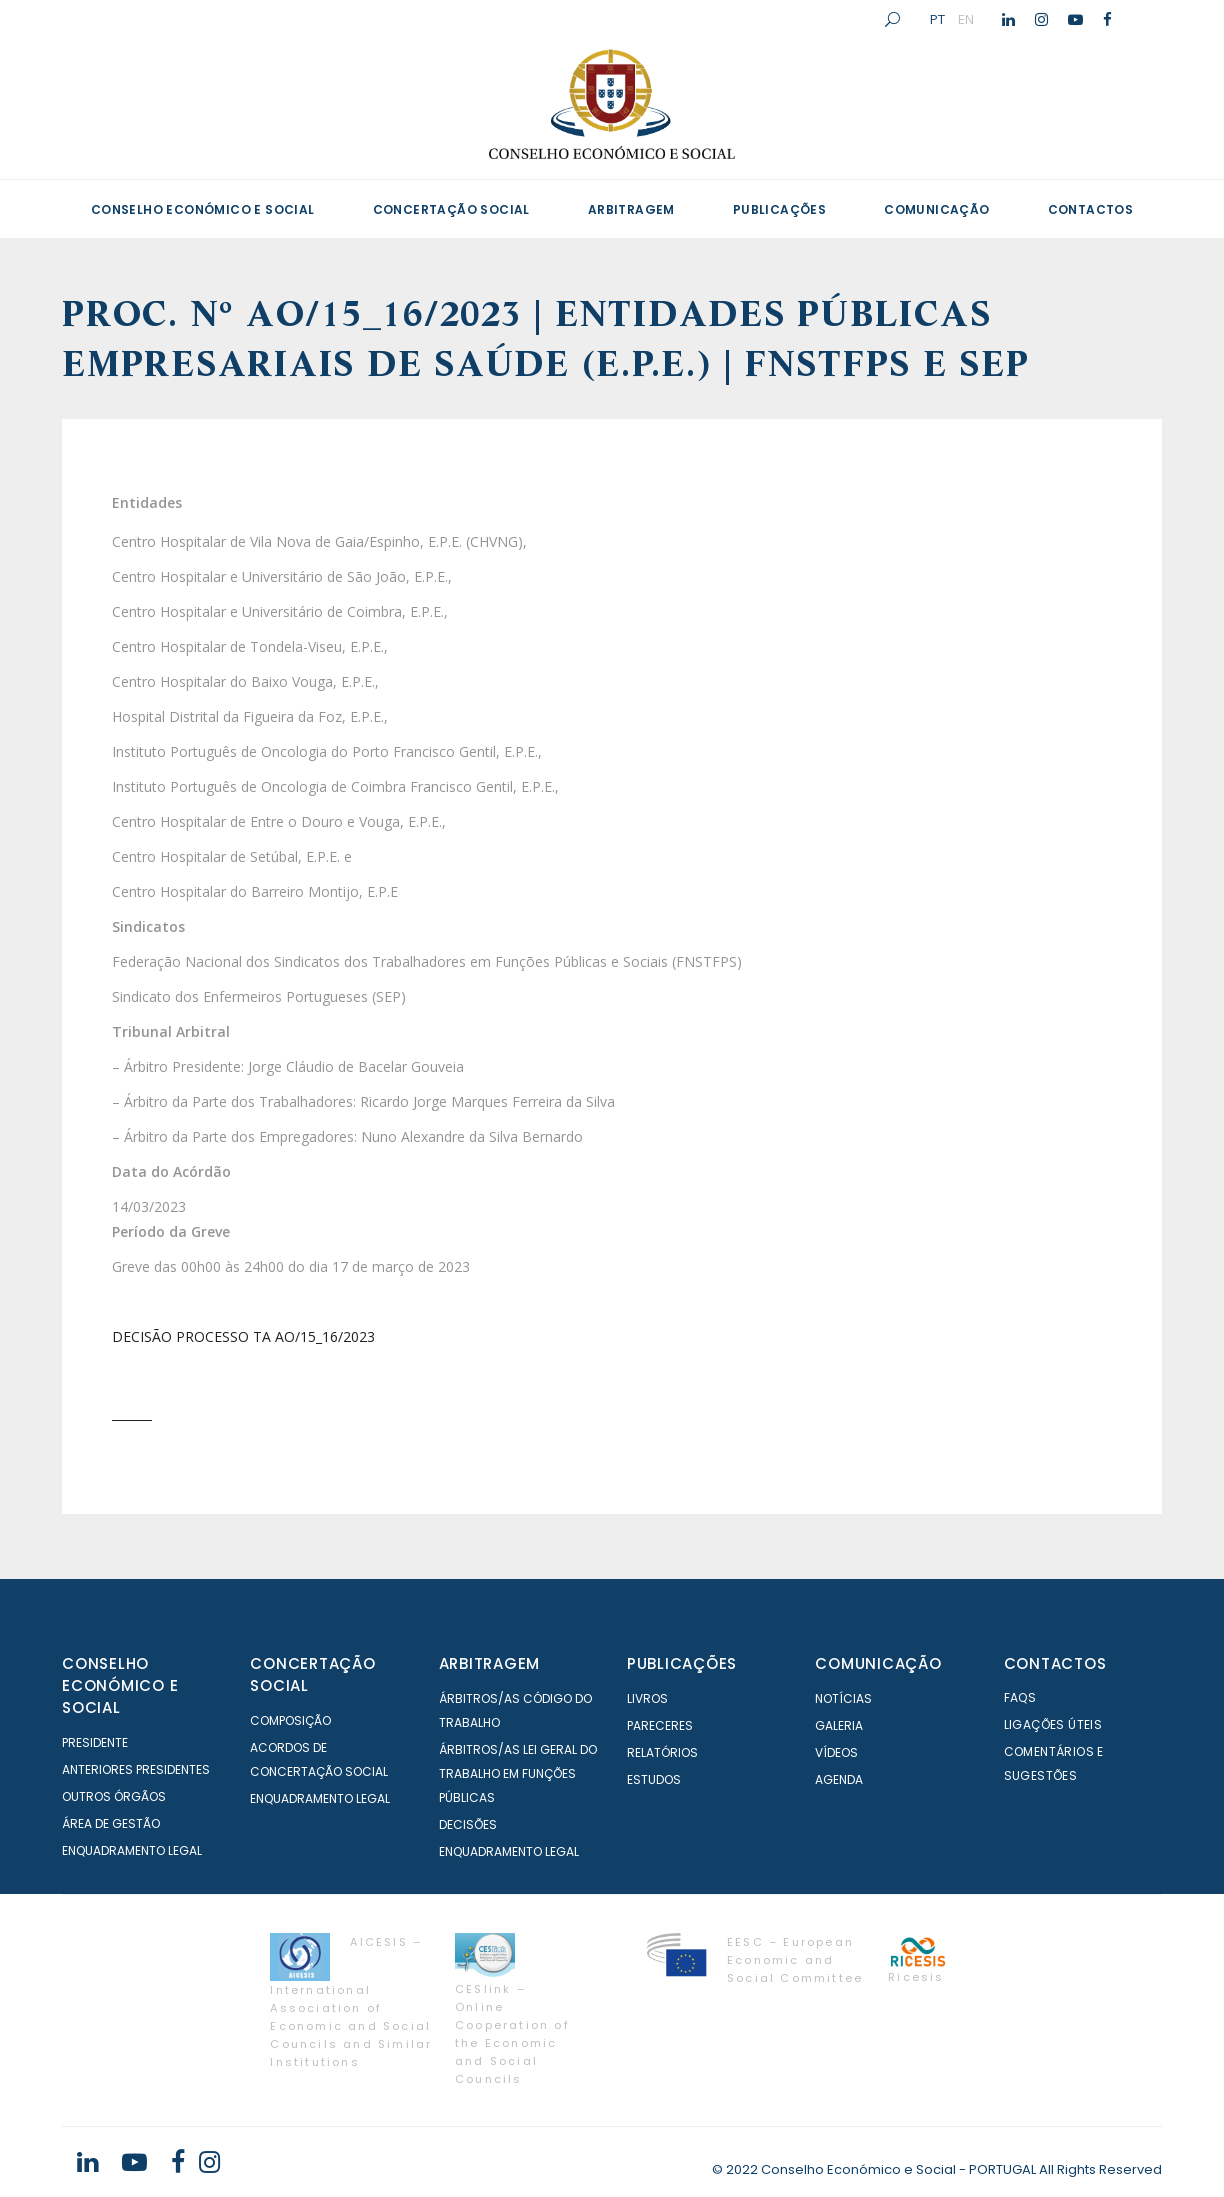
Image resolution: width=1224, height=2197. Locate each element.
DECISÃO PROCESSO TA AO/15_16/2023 (243, 1336)
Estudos (654, 1779)
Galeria (839, 1725)
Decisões (468, 1824)
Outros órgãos (114, 1796)
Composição (290, 1720)
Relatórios (662, 1752)
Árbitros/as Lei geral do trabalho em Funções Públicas (518, 1773)
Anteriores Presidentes (136, 1769)
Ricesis (916, 1977)
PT (937, 19)
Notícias (843, 1698)
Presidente (95, 1742)
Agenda (839, 1779)
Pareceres (660, 1725)
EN (966, 19)
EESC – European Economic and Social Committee (795, 1960)
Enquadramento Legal (132, 1850)
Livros (647, 1698)
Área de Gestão (111, 1823)
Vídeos (836, 1752)
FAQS (1020, 1697)
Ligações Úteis (1053, 1724)
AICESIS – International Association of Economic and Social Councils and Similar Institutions (351, 2002)
